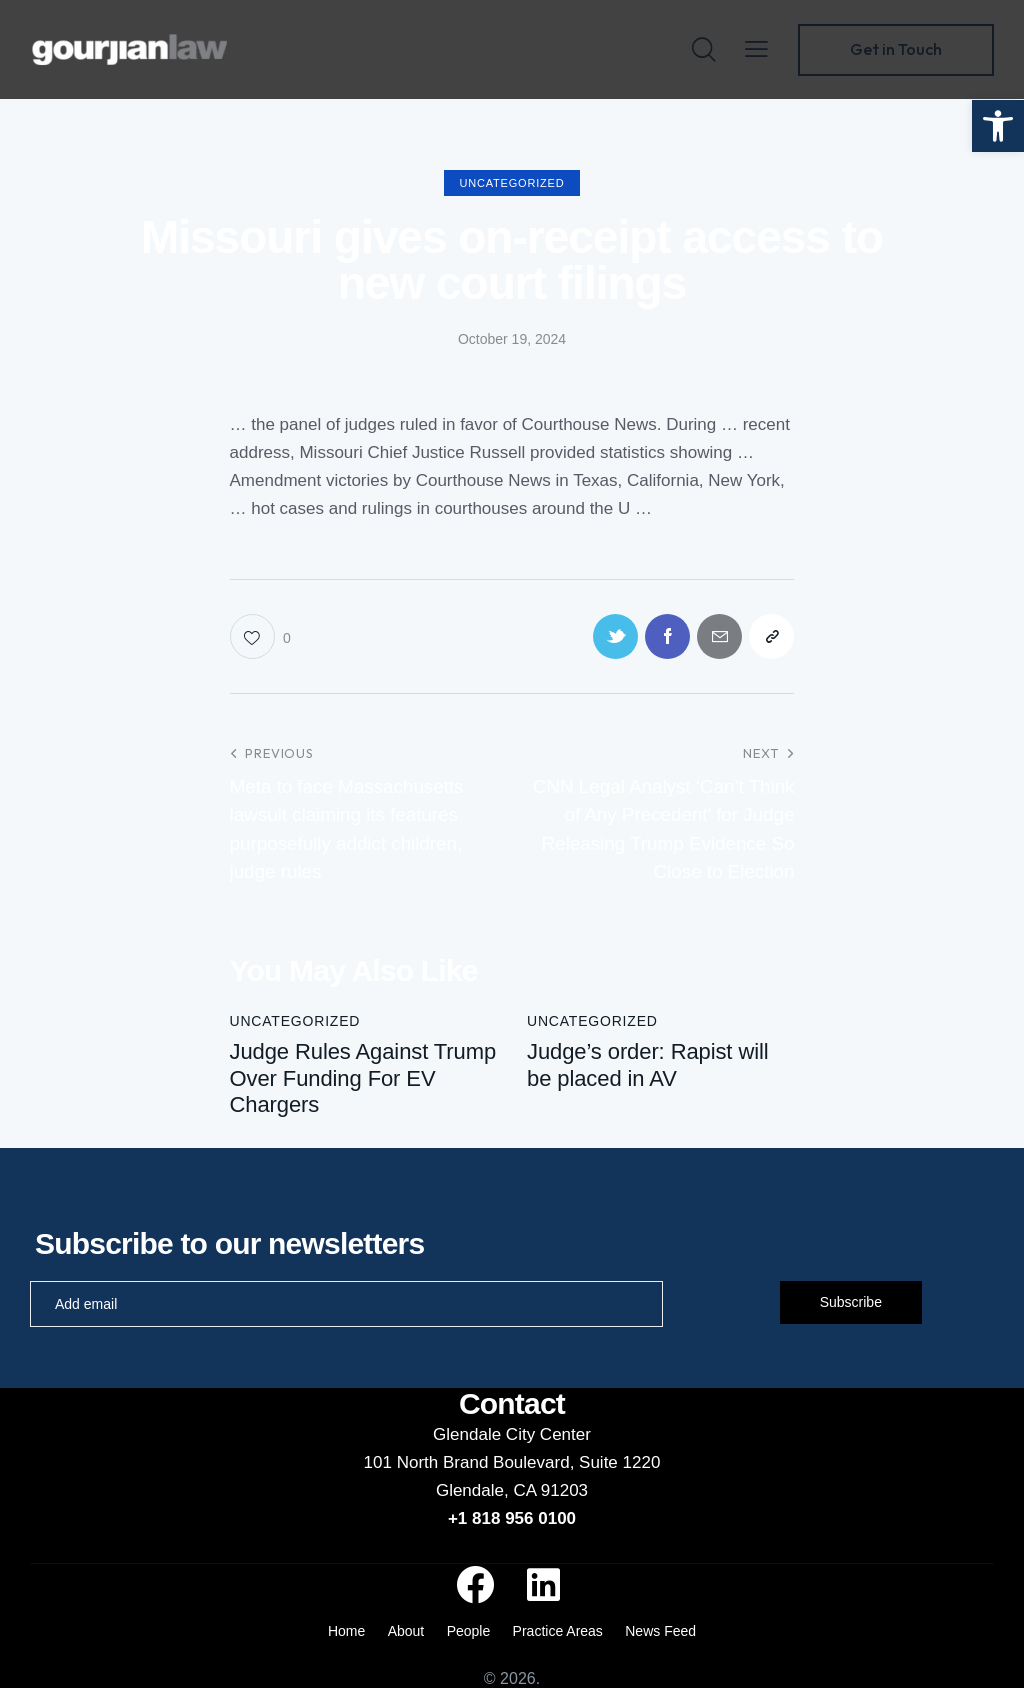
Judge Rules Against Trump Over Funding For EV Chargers (363, 1078)
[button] (998, 126)
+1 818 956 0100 (512, 1518)
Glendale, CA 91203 (512, 1490)
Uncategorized (512, 183)
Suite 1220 (619, 1462)
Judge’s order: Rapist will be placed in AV (648, 1064)
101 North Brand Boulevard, (471, 1462)
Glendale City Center (512, 1434)
